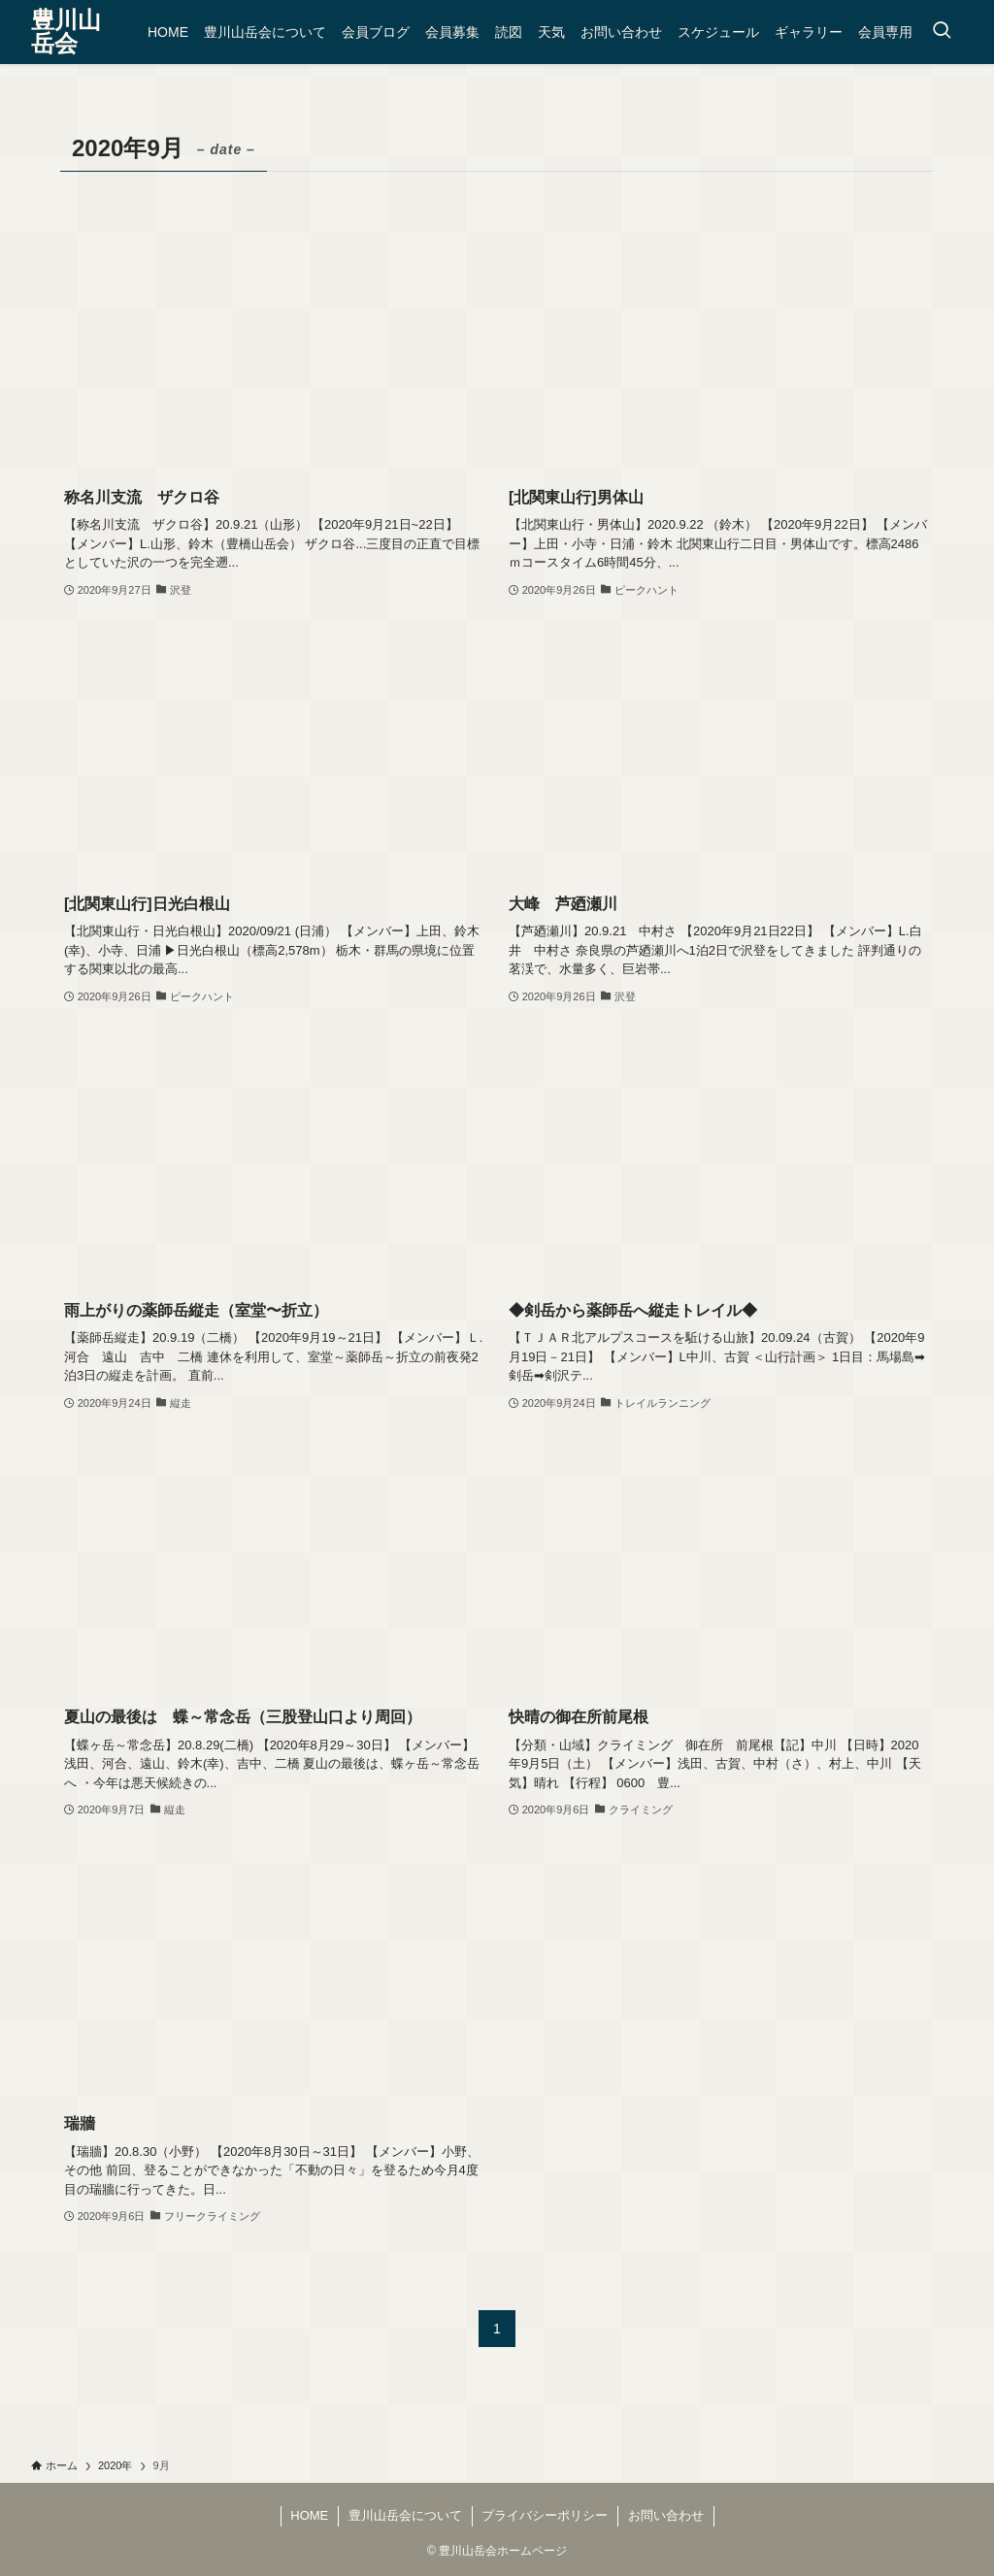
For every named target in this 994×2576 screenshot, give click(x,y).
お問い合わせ (666, 2515)
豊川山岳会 (66, 32)
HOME (309, 2515)
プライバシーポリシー (544, 2515)
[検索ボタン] (941, 32)
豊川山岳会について (405, 2515)
